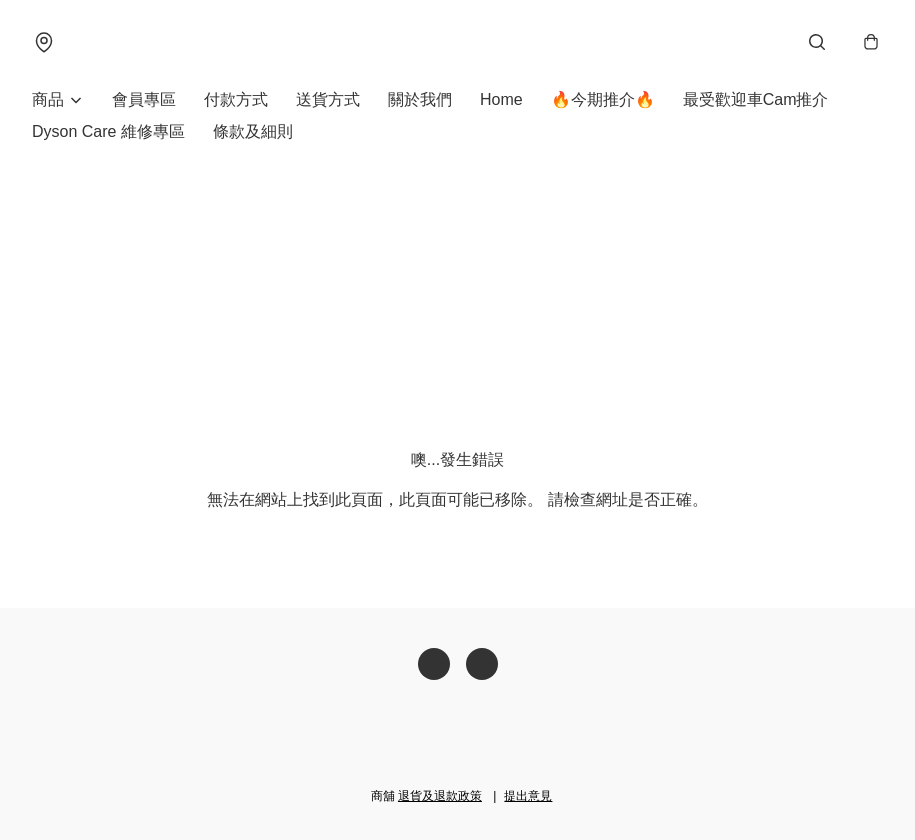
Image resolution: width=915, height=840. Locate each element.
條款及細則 (253, 131)
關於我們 (420, 99)
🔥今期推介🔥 (603, 99)
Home (501, 99)
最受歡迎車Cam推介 (756, 99)
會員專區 (144, 99)
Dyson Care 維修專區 (108, 131)
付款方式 (236, 99)
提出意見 (528, 796)
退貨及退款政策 (440, 796)
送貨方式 (328, 99)
